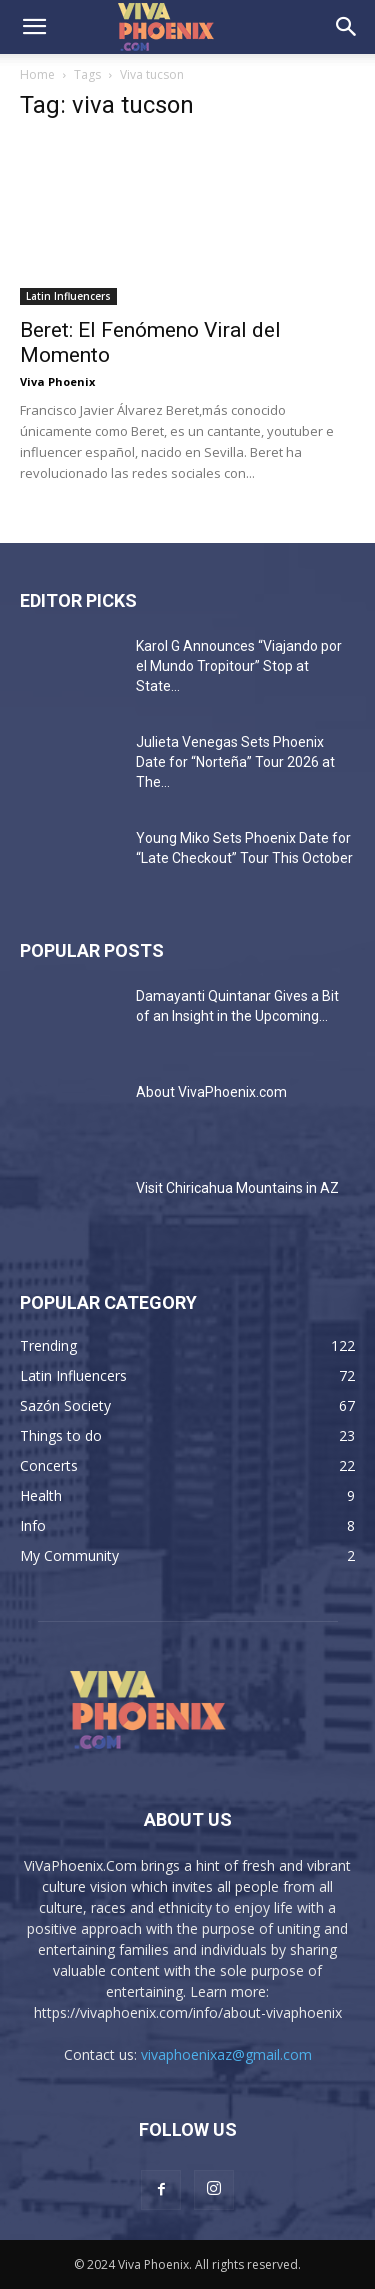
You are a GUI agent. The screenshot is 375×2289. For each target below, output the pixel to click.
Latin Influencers (68, 296)
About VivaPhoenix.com (211, 1092)
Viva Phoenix (57, 381)
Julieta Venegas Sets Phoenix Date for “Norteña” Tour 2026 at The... (235, 762)
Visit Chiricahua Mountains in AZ (237, 1188)
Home (37, 74)
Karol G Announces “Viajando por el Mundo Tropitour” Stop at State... (239, 666)
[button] (34, 27)
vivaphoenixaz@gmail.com (226, 2054)
